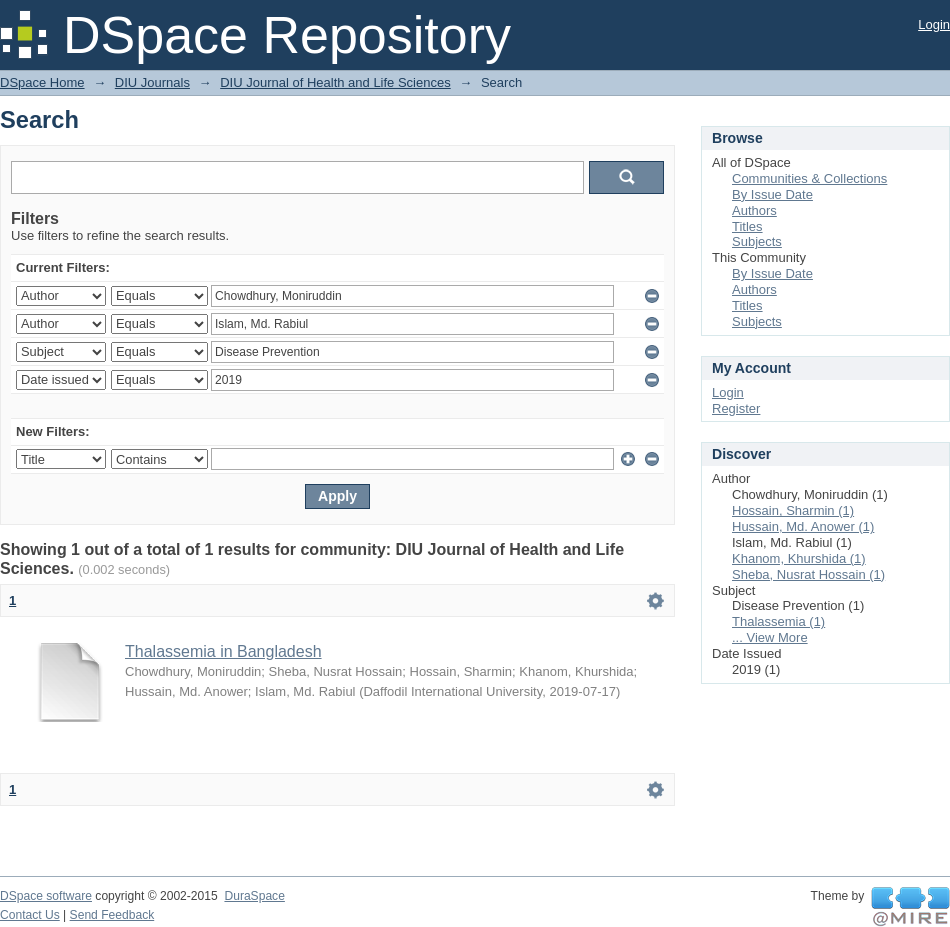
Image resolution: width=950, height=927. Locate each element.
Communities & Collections (809, 178)
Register (736, 408)
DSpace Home (42, 82)
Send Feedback (112, 915)
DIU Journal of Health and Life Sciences (335, 82)
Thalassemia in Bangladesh (223, 651)
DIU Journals (152, 82)
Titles (747, 226)
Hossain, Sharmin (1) (793, 510)
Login (934, 24)
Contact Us (30, 915)
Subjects (757, 241)
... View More (770, 637)
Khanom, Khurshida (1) (799, 558)
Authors (754, 210)
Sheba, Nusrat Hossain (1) (808, 574)
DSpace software (46, 896)
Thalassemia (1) (778, 621)
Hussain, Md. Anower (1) (803, 526)
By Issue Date (772, 194)
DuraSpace (254, 896)
